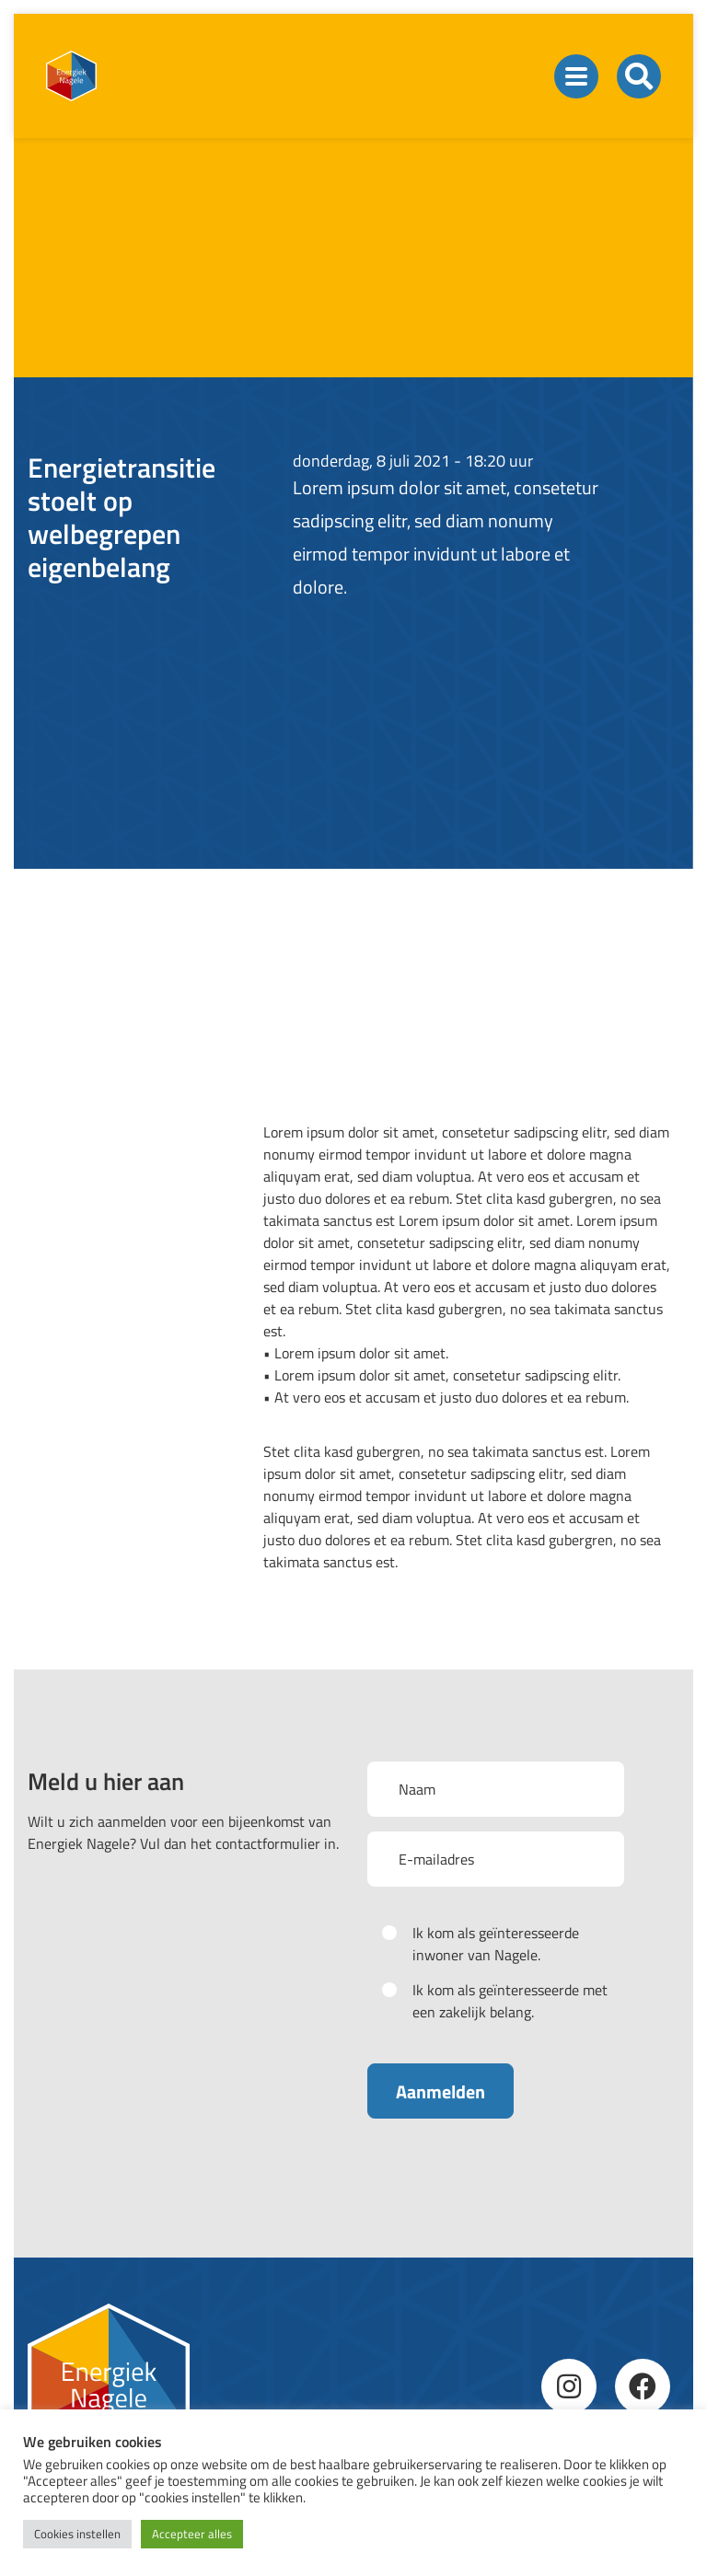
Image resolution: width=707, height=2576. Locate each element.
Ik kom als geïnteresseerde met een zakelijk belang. (510, 2001)
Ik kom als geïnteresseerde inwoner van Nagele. (495, 1944)
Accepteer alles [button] (192, 2533)
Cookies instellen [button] (77, 2533)
